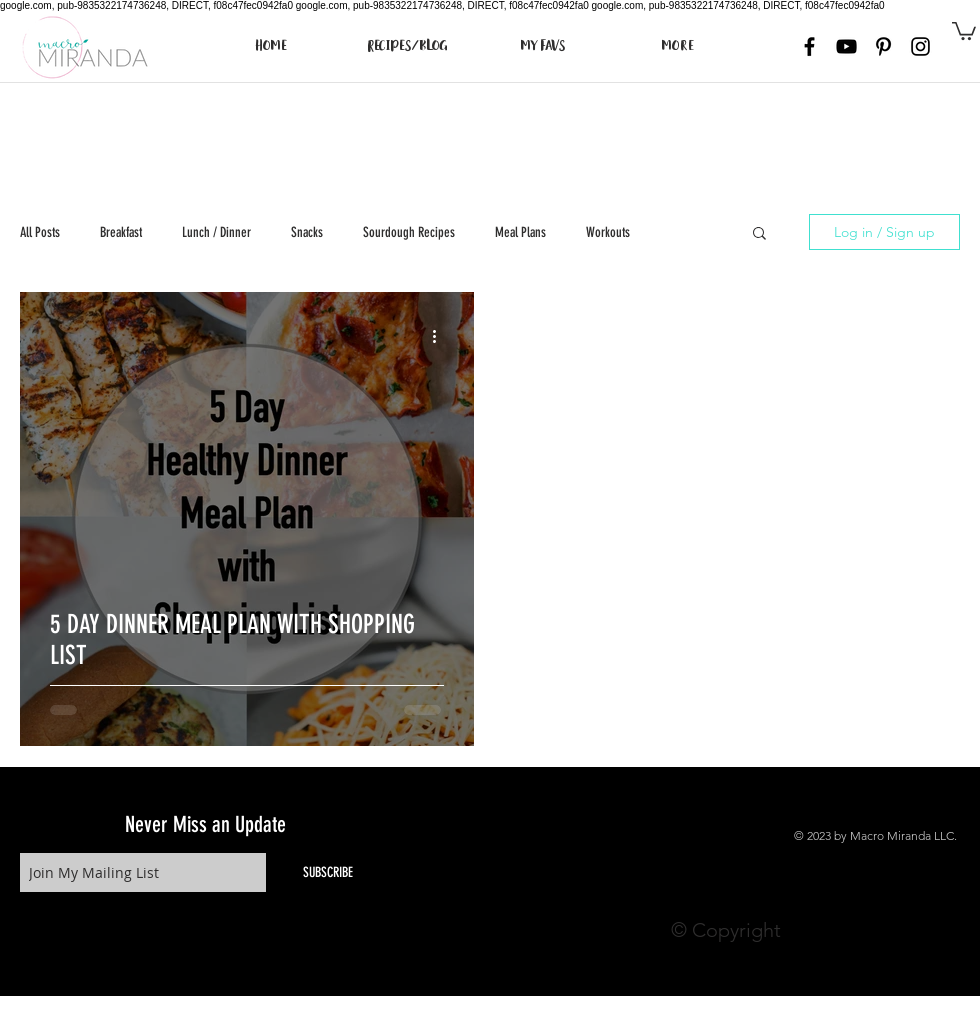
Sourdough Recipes (409, 232)
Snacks (307, 232)
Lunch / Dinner (216, 232)
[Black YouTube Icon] (846, 46)
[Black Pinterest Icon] (883, 46)
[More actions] (441, 336)
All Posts (40, 232)
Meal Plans (520, 232)
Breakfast (121, 232)
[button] (964, 30)
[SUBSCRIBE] (328, 872)
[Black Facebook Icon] (809, 46)
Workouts (608, 232)
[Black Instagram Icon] (920, 46)
